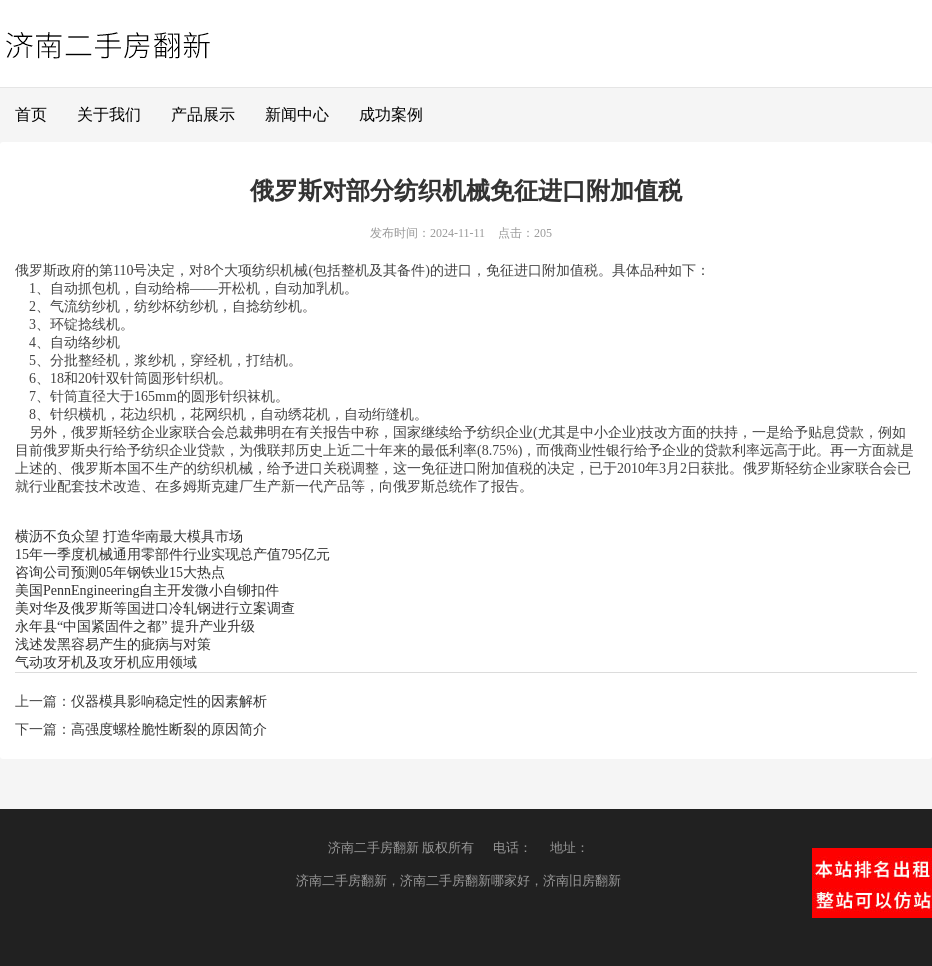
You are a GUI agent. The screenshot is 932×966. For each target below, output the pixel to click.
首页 (31, 114)
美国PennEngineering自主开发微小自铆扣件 (147, 590)
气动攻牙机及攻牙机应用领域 (106, 662)
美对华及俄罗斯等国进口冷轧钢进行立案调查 (155, 608)
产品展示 (203, 114)
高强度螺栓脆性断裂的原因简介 (169, 729)
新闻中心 (297, 114)
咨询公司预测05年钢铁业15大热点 (120, 572)
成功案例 (391, 114)
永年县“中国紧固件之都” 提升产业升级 (135, 626)
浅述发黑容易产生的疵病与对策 (113, 644)
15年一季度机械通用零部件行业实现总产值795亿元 (172, 554)
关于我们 (109, 114)
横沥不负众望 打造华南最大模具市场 (129, 536)
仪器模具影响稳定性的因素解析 (169, 701)
